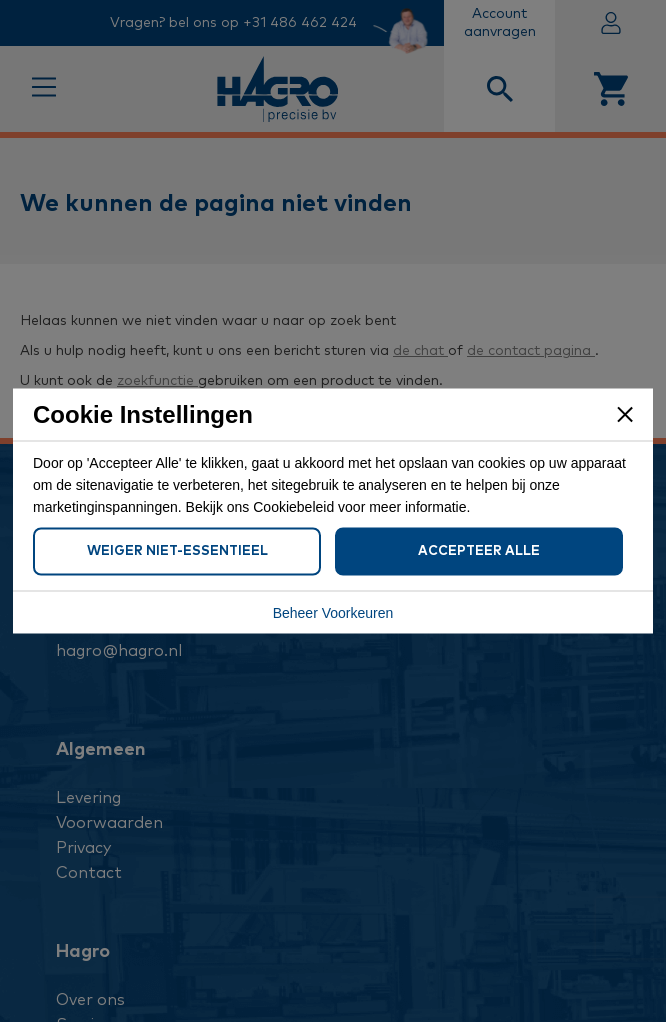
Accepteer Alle (479, 551)
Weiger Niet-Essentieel (177, 551)
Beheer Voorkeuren (333, 613)
